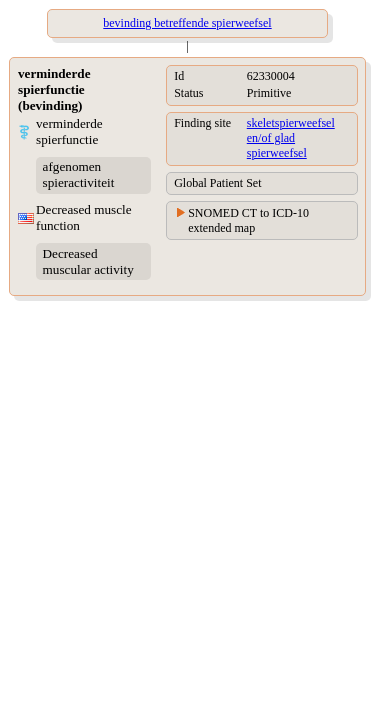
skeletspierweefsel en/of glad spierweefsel (291, 138)
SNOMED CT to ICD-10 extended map (248, 220)
